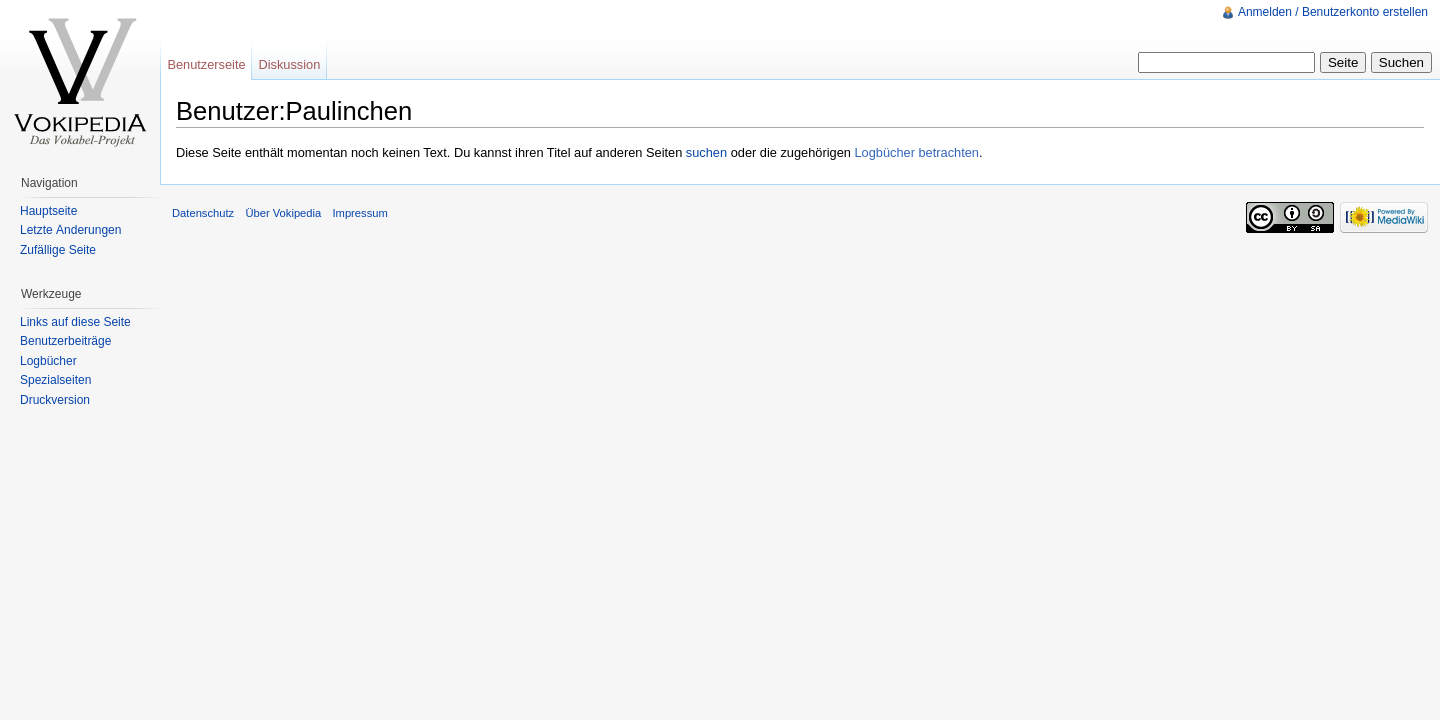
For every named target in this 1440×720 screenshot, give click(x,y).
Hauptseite (48, 211)
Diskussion (289, 64)
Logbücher (48, 361)
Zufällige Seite (58, 250)
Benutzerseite (206, 64)
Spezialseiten (55, 380)
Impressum (359, 213)
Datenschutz (203, 213)
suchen (706, 152)
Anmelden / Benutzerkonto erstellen (1333, 12)
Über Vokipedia (283, 213)
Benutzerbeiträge (65, 341)
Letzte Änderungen (70, 230)
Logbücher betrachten (916, 152)
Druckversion (55, 400)
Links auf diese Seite (75, 322)
